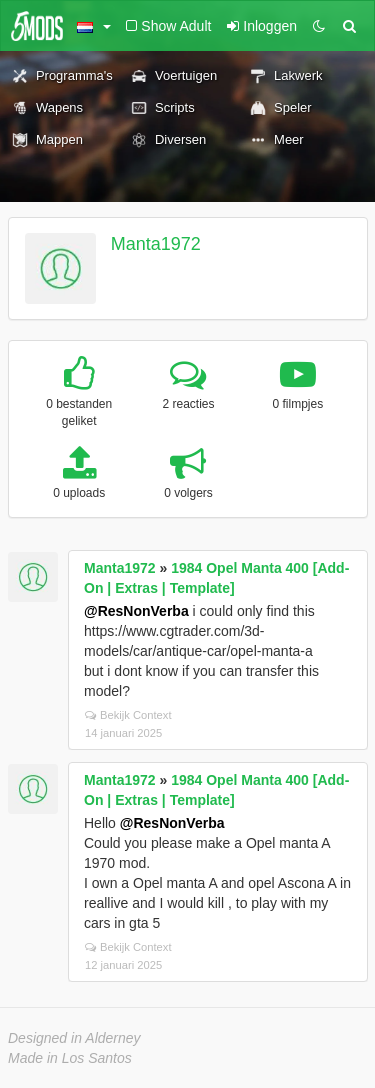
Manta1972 (156, 244)
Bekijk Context (128, 715)
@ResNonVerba (136, 611)
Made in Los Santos (70, 1058)
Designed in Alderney (74, 1038)
